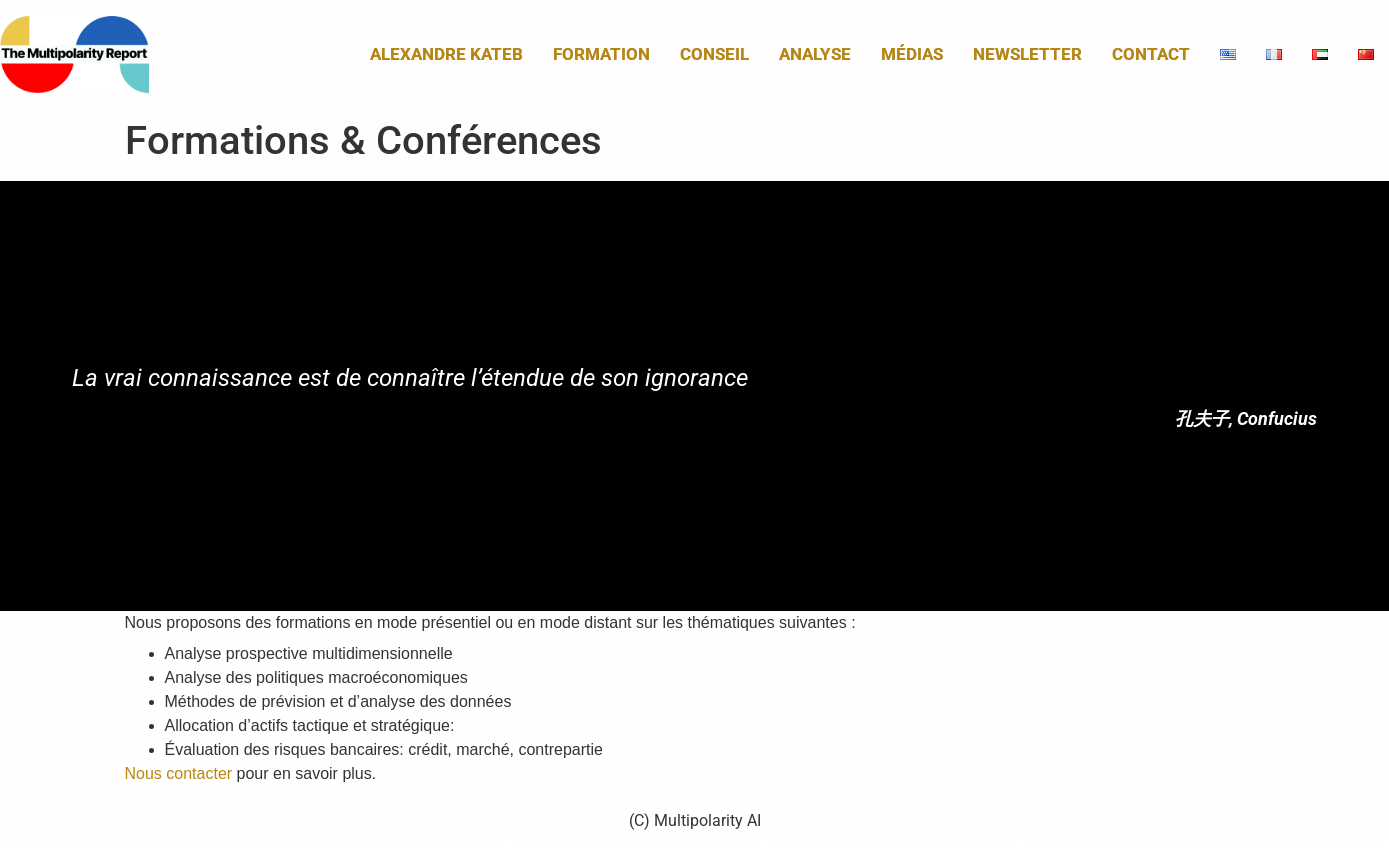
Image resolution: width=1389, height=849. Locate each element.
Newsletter (1027, 54)
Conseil (714, 54)
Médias (912, 54)
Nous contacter (179, 773)
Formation (601, 54)
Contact (1151, 54)
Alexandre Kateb (446, 54)
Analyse (815, 54)
